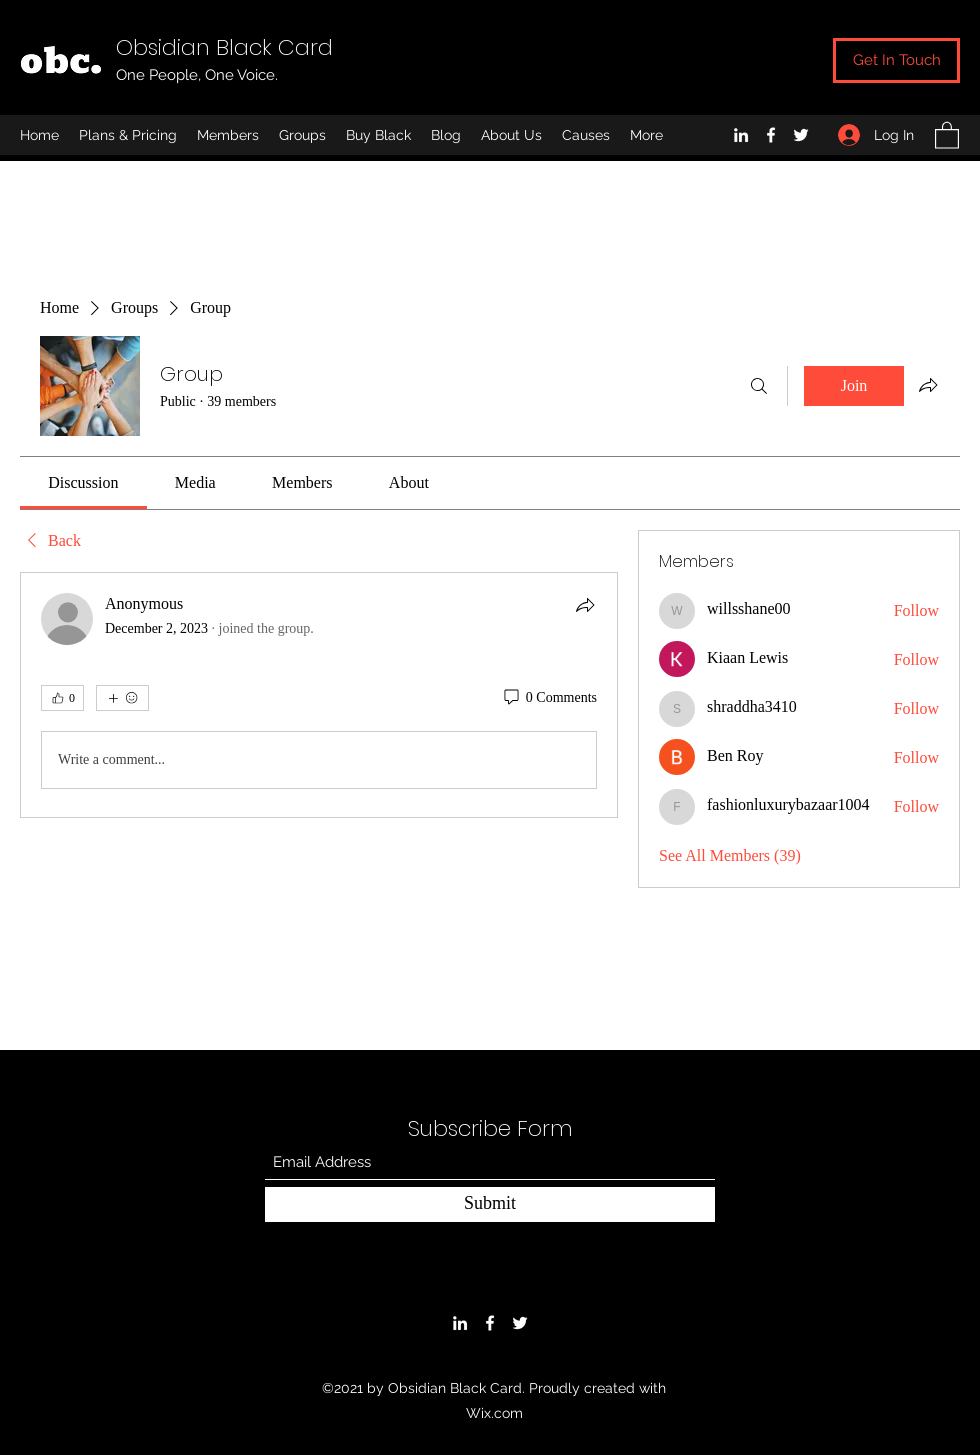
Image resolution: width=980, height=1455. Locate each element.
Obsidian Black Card (224, 47)
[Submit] (490, 1204)
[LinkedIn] (741, 135)
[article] (319, 695)
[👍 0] (62, 698)
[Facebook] (771, 135)
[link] (83, 482)
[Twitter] (801, 135)
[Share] (585, 605)
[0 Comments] (549, 698)
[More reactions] (122, 698)
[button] (947, 134)
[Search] (759, 386)
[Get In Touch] (896, 60)
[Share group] (928, 385)
